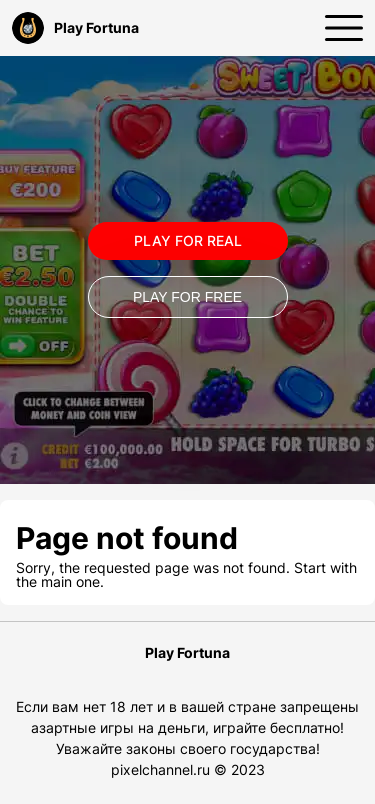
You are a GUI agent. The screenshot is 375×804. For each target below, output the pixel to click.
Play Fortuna (75, 28)
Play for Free (187, 297)
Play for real (188, 240)
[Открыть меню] (344, 28)
